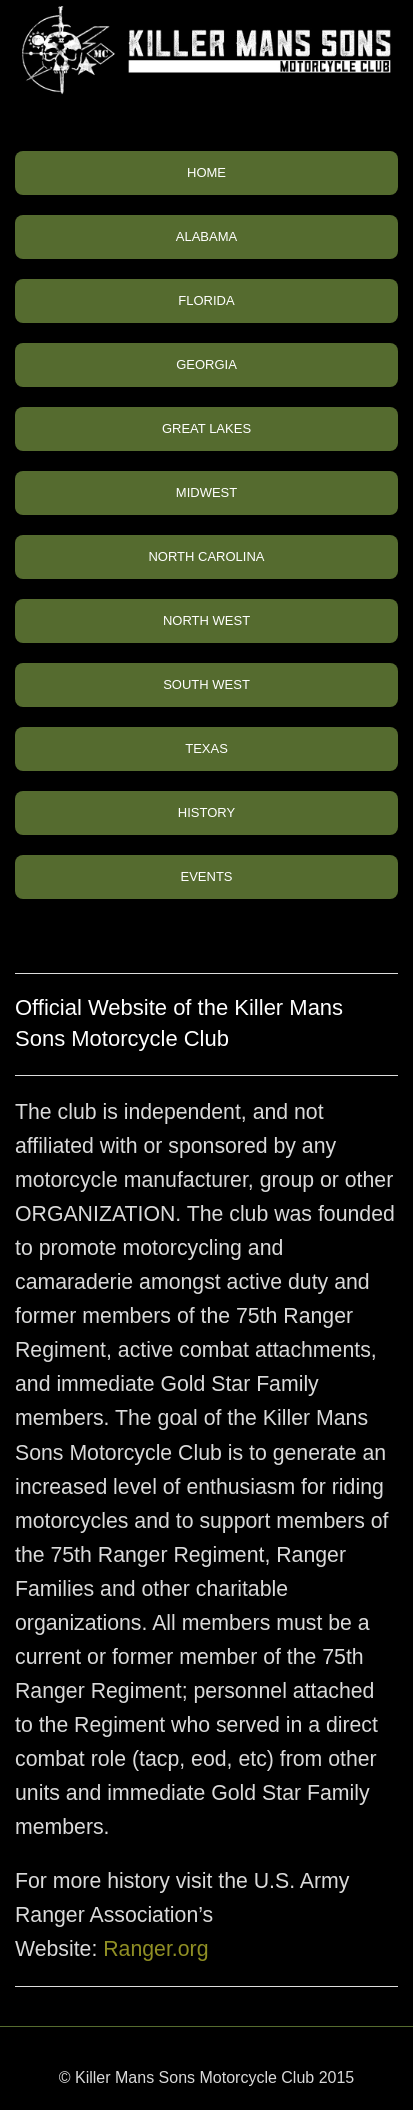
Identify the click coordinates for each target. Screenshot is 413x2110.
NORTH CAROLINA (206, 556)
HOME (206, 172)
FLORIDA (206, 300)
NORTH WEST (206, 620)
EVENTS (206, 876)
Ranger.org (155, 1949)
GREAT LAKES (206, 428)
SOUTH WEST (206, 684)
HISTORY (206, 812)
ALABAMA (206, 236)
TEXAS (206, 748)
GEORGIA (206, 364)
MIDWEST (206, 492)
